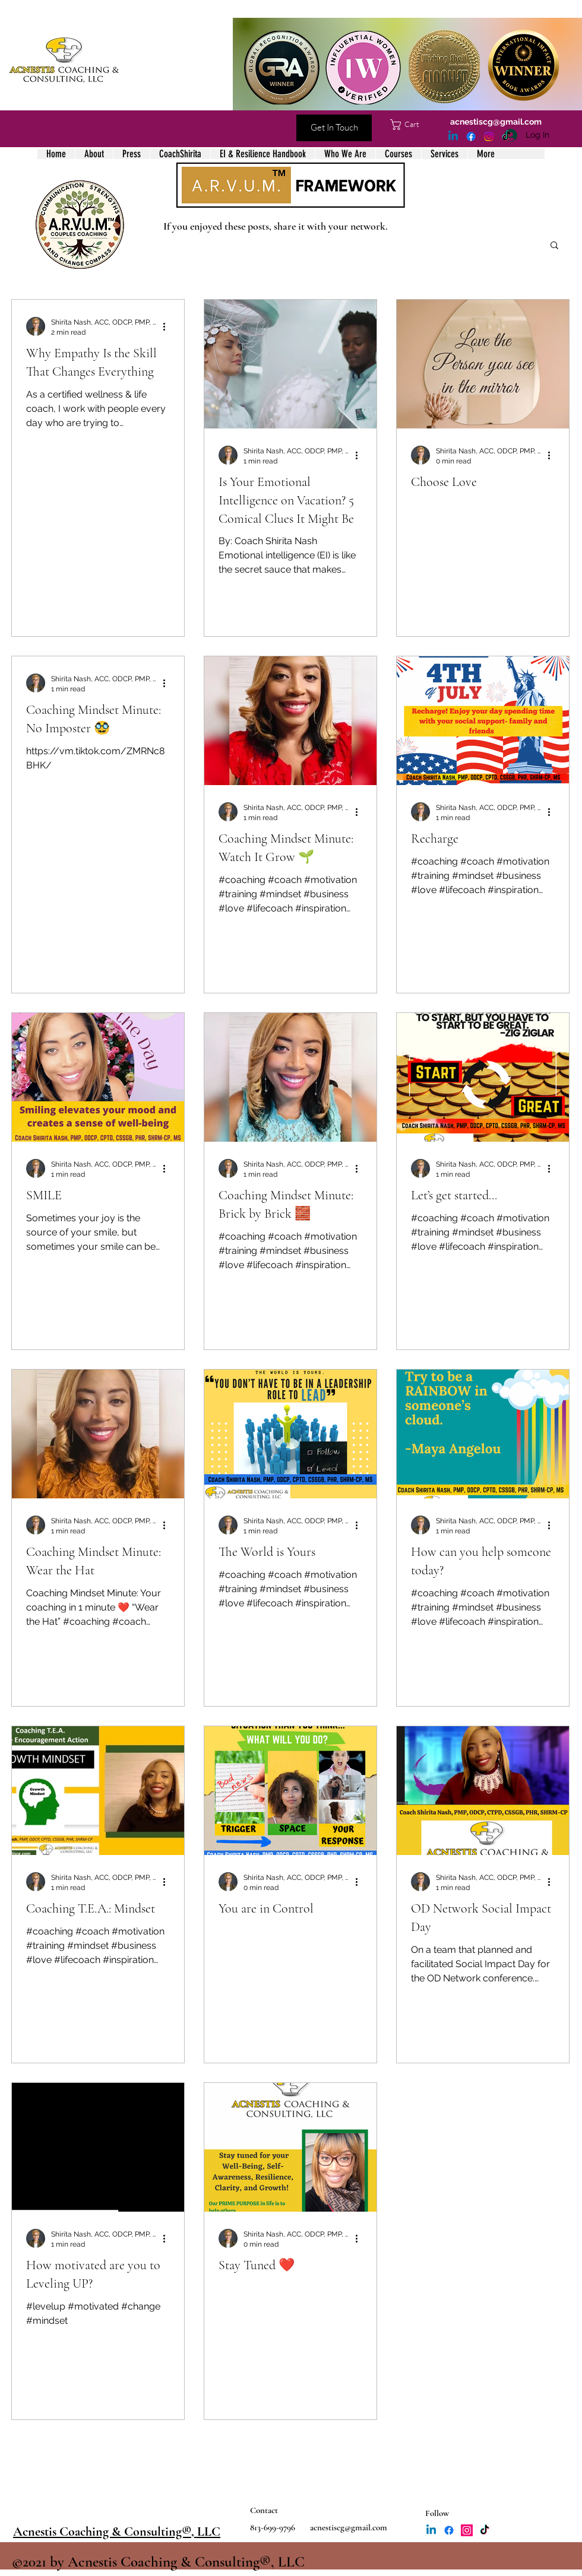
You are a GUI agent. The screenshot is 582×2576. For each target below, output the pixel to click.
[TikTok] (507, 136)
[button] (410, 124)
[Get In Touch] (334, 128)
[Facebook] (471, 136)
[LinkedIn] (453, 136)
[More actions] (168, 326)
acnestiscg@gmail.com (496, 121)
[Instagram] (489, 136)
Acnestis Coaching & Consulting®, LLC (116, 2531)
